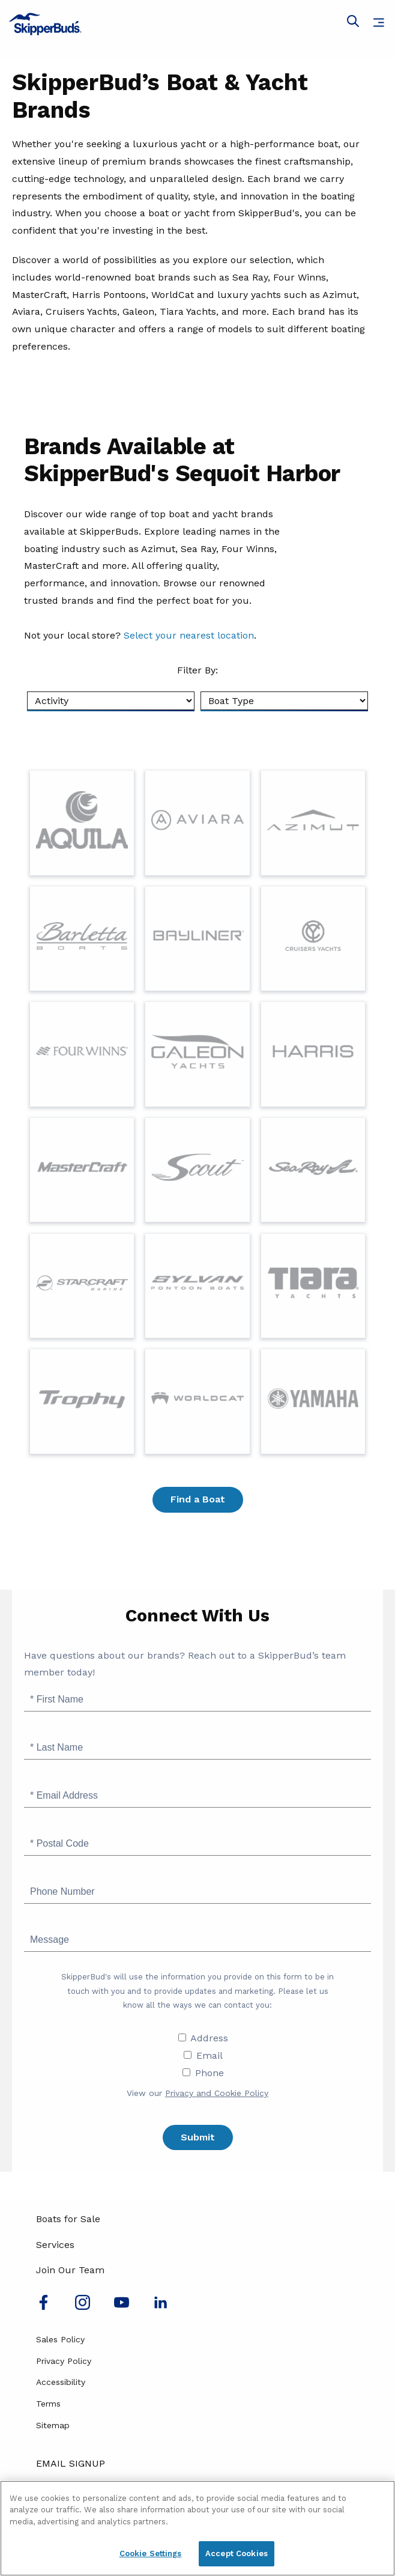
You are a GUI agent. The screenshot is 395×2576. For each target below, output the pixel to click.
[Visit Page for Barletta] (82, 939)
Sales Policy (60, 2339)
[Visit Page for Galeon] (197, 1054)
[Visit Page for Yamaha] (313, 1401)
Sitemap (53, 2425)
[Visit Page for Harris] (313, 1054)
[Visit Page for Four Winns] (82, 1054)
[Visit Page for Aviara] (197, 823)
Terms (48, 2403)
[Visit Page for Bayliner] (197, 939)
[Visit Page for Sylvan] (197, 1286)
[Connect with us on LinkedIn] (160, 2306)
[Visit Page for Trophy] (82, 1401)
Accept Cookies (236, 2553)
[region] (197, 2528)
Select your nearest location (189, 635)
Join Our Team (70, 2270)
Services (55, 2244)
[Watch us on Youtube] (121, 2306)
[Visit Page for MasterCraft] (82, 1170)
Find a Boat (197, 1499)
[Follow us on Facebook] (43, 2306)
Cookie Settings (150, 2553)
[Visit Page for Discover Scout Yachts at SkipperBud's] (197, 1170)
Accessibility (60, 2382)
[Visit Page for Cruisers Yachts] (313, 939)
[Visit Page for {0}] (82, 1286)
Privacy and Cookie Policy (216, 2093)
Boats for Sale (68, 2219)
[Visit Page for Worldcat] (197, 1401)
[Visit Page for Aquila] (82, 823)
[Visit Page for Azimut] (313, 823)
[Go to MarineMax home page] (197, 24)
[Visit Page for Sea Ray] (313, 1170)
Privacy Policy (63, 2361)
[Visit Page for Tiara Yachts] (313, 1286)
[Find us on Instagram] (82, 2306)
